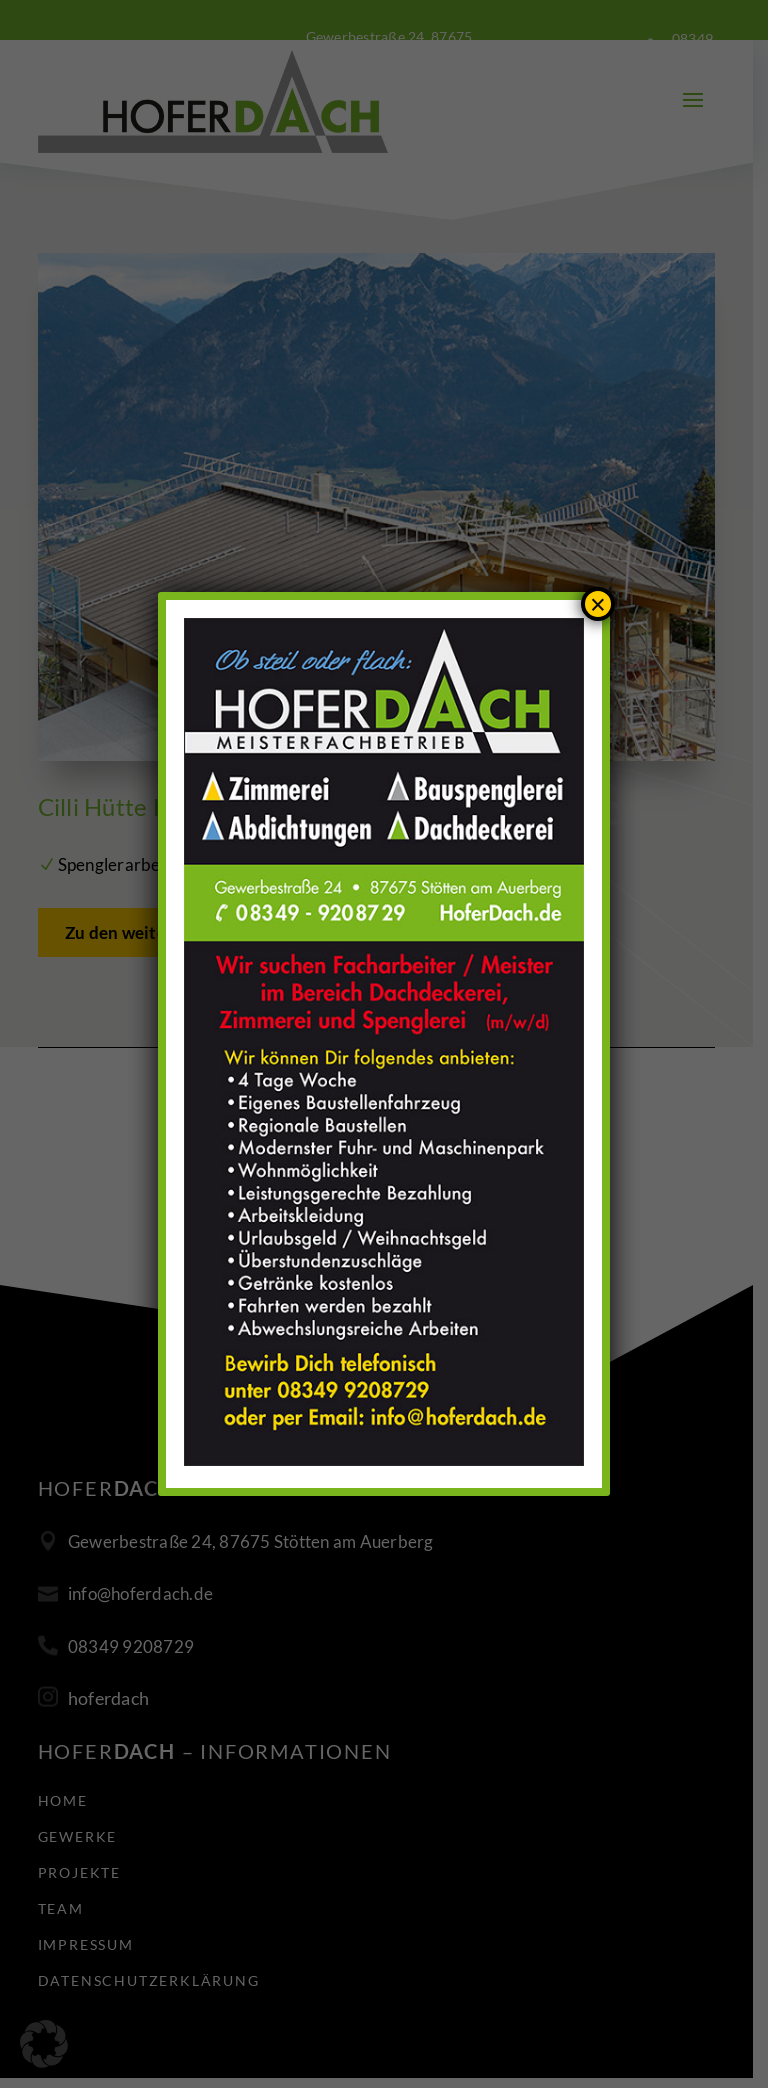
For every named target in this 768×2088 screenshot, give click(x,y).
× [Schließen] (598, 605)
